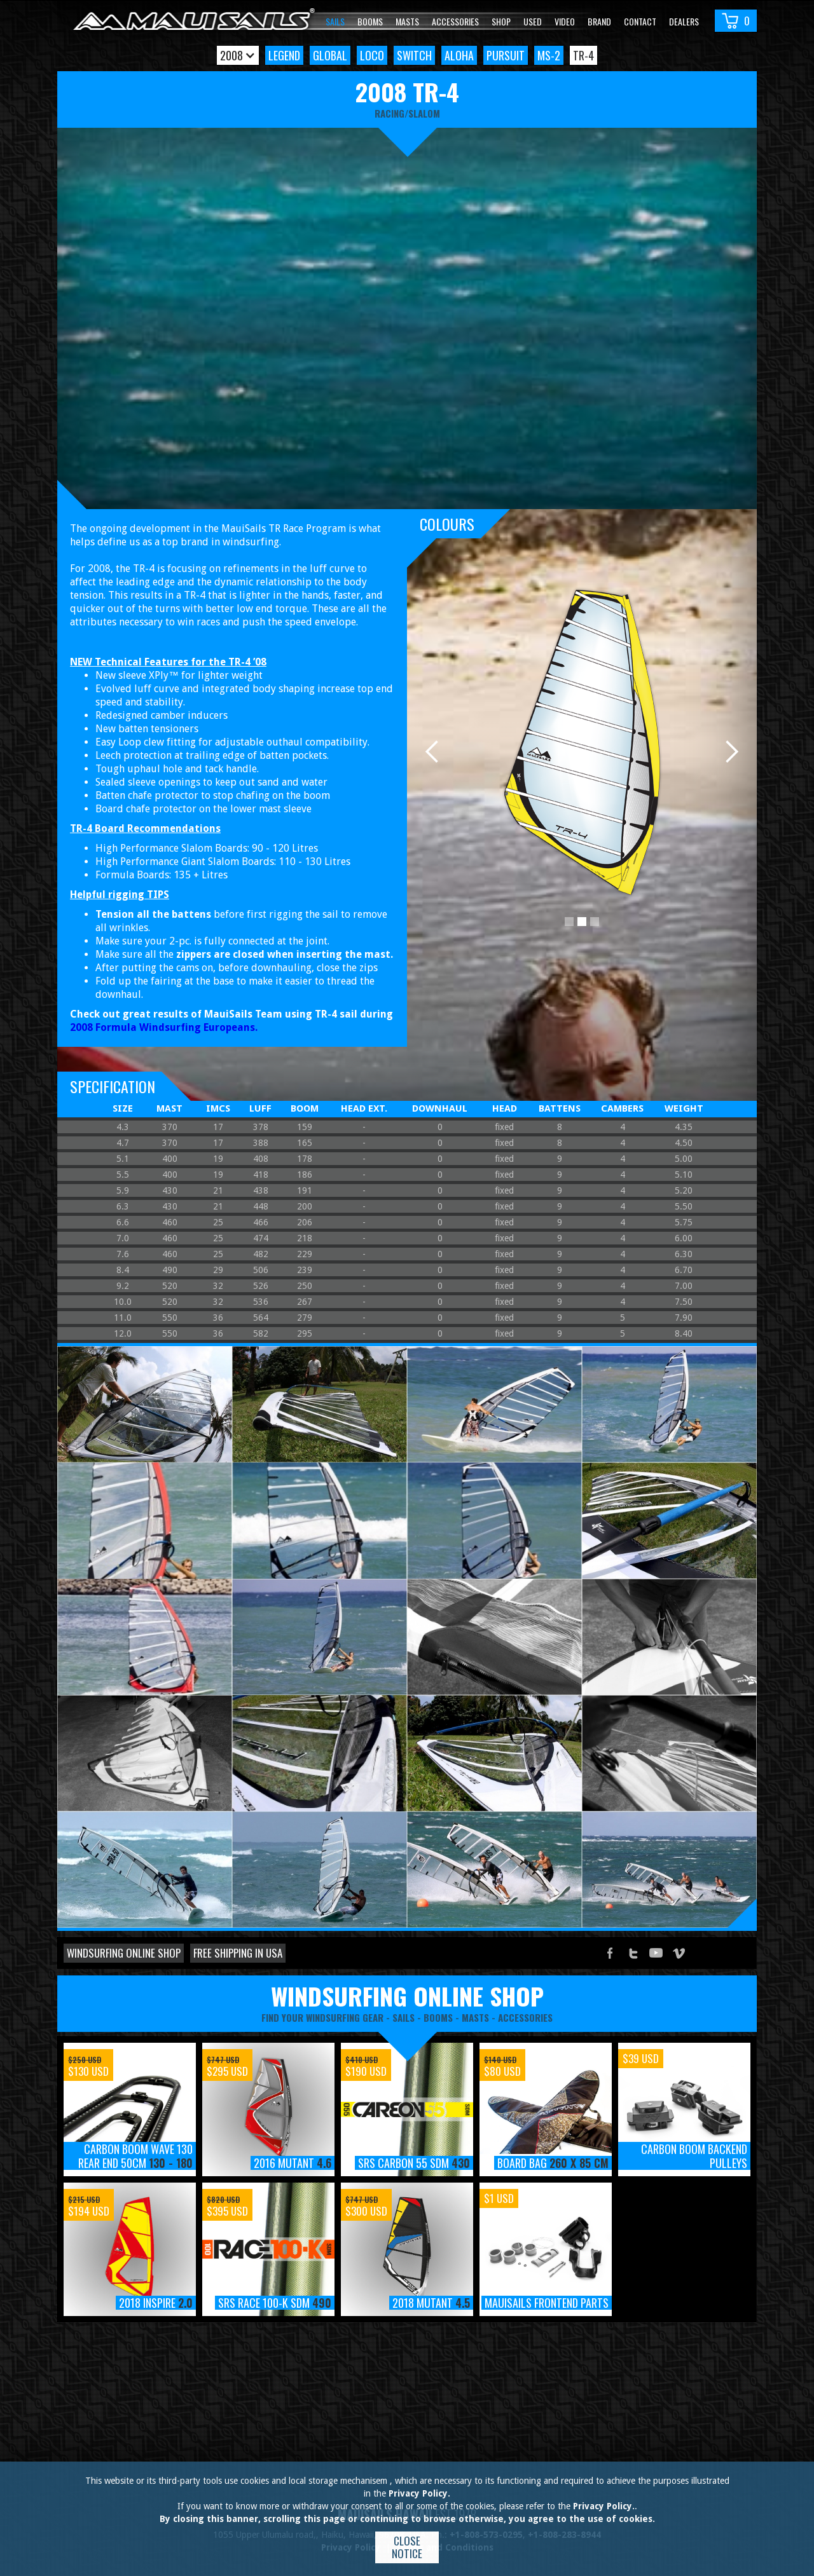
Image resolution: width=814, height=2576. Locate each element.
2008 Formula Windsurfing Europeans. (164, 1027)
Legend (284, 55)
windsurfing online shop (407, 1996)
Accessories (455, 21)
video (565, 21)
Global (330, 55)
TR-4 (583, 55)
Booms (370, 21)
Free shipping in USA (237, 1953)
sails (403, 2017)
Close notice (407, 2547)
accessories (525, 2017)
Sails (335, 21)
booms (438, 2017)
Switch (414, 55)
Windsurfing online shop (124, 1953)
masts (475, 2017)
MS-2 (548, 55)
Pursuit (505, 55)
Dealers (684, 21)
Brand (599, 21)
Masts (407, 21)
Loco (372, 55)
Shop (501, 21)
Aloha (459, 55)
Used (532, 21)
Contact (640, 21)
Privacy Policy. (419, 2493)
